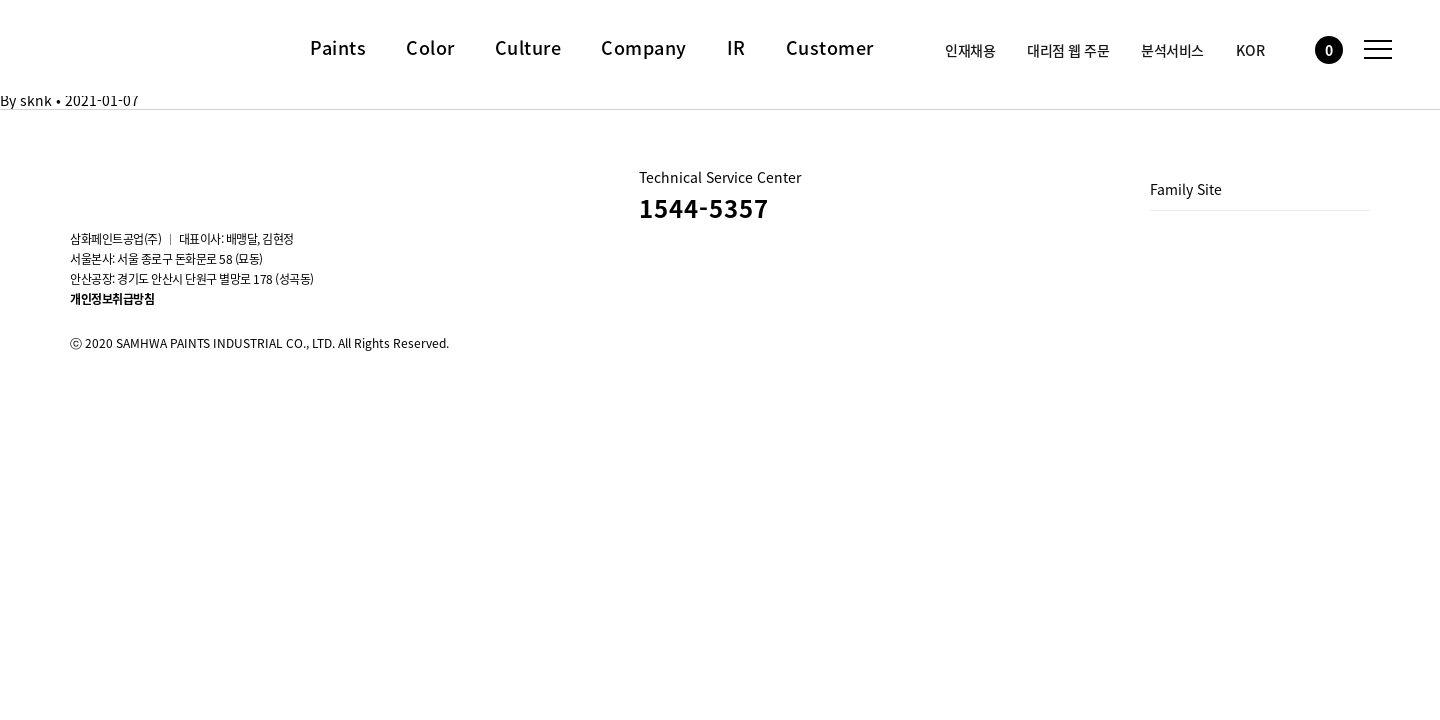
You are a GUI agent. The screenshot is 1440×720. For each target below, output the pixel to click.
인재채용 (970, 50)
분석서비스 (1172, 50)
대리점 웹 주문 (1068, 50)
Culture (528, 48)
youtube (136, 178)
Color (430, 48)
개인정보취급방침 (112, 299)
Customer (830, 48)
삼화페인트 (115, 44)
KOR (1250, 50)
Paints (338, 48)
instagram (82, 178)
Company (644, 48)
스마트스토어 (244, 178)
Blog (190, 178)
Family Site (1186, 189)
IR (736, 48)
